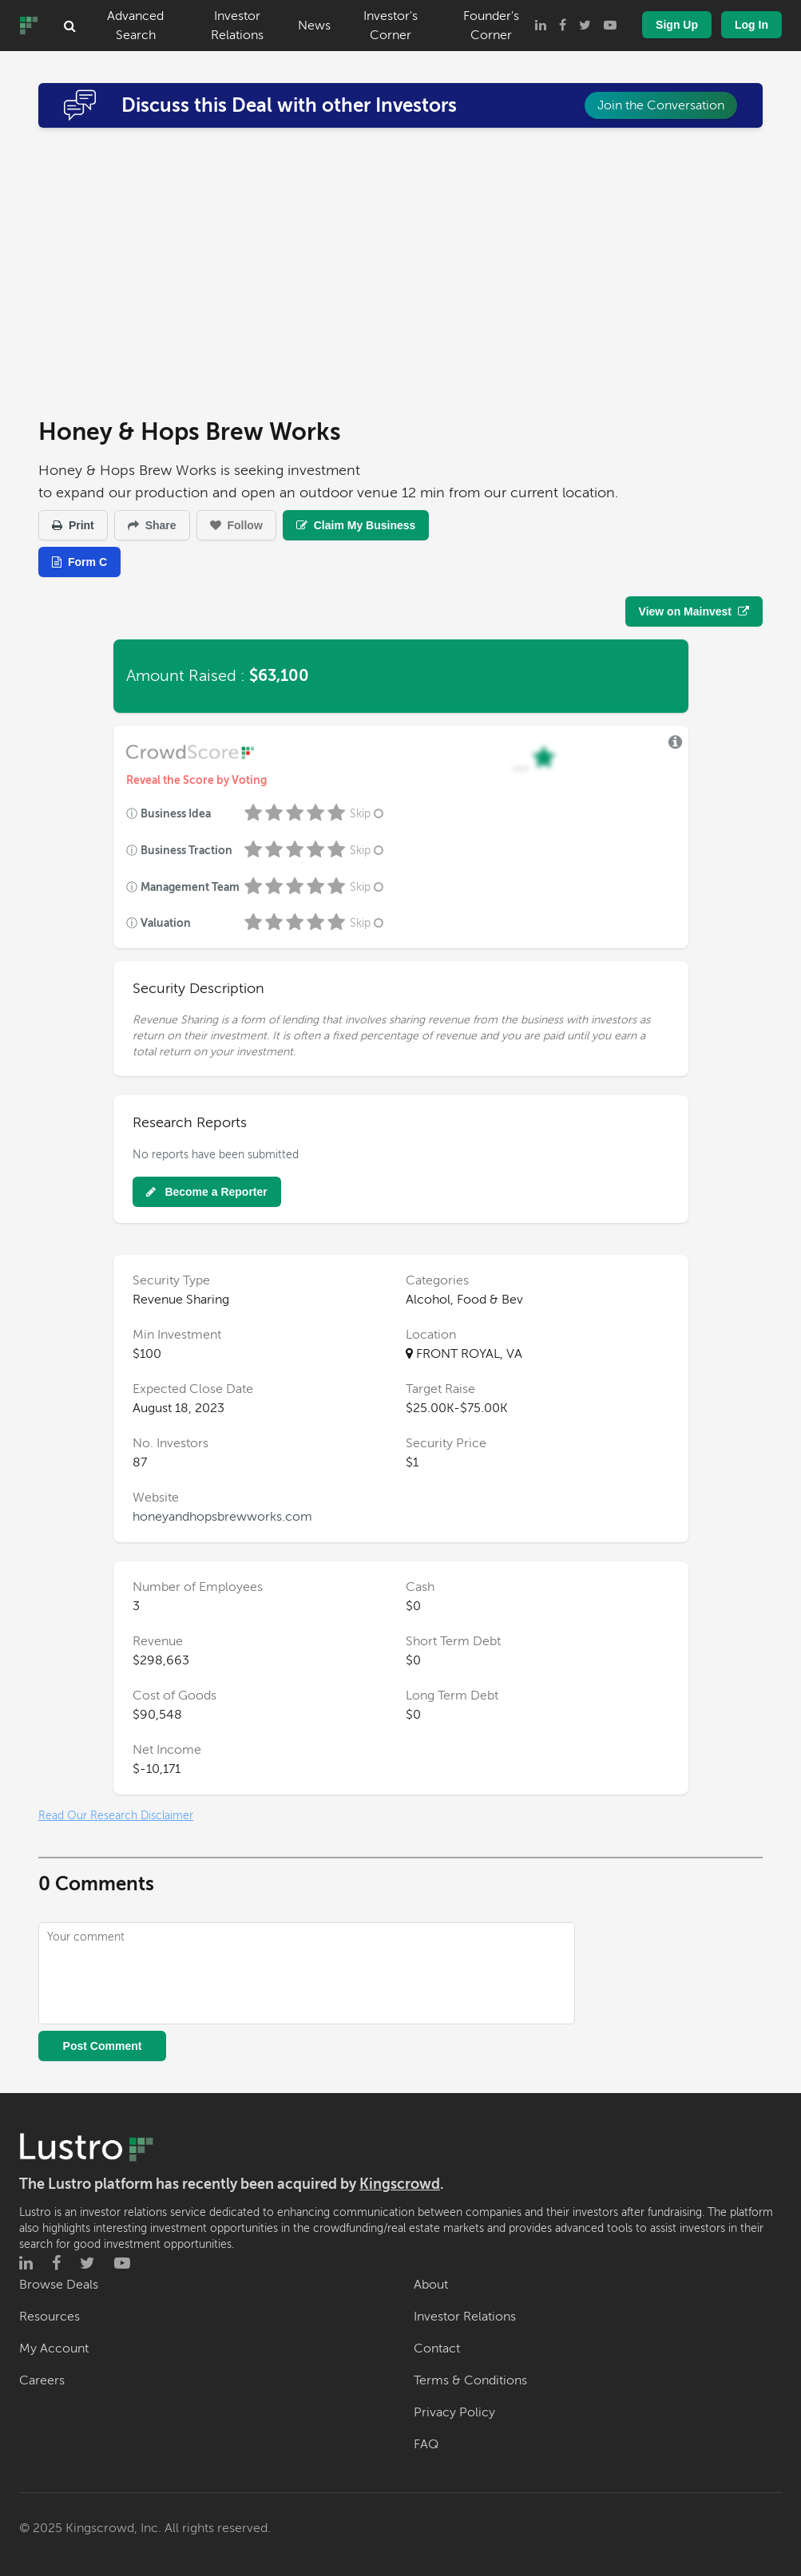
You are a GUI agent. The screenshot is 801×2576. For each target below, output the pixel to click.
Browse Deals (58, 2284)
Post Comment (102, 2046)
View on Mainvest (694, 611)
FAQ (426, 2444)
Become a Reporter (207, 1191)
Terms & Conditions (470, 2380)
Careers (42, 2380)
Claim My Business (356, 525)
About (431, 2284)
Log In (751, 24)
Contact (437, 2348)
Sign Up (677, 24)
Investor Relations (237, 25)
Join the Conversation (660, 105)
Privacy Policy (454, 2412)
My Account (54, 2348)
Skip (368, 814)
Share (152, 525)
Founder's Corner (491, 25)
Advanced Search (135, 25)
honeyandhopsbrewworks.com (222, 1517)
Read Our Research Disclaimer (115, 1816)
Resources (49, 2316)
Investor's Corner (390, 25)
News (314, 25)
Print (73, 525)
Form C (79, 562)
